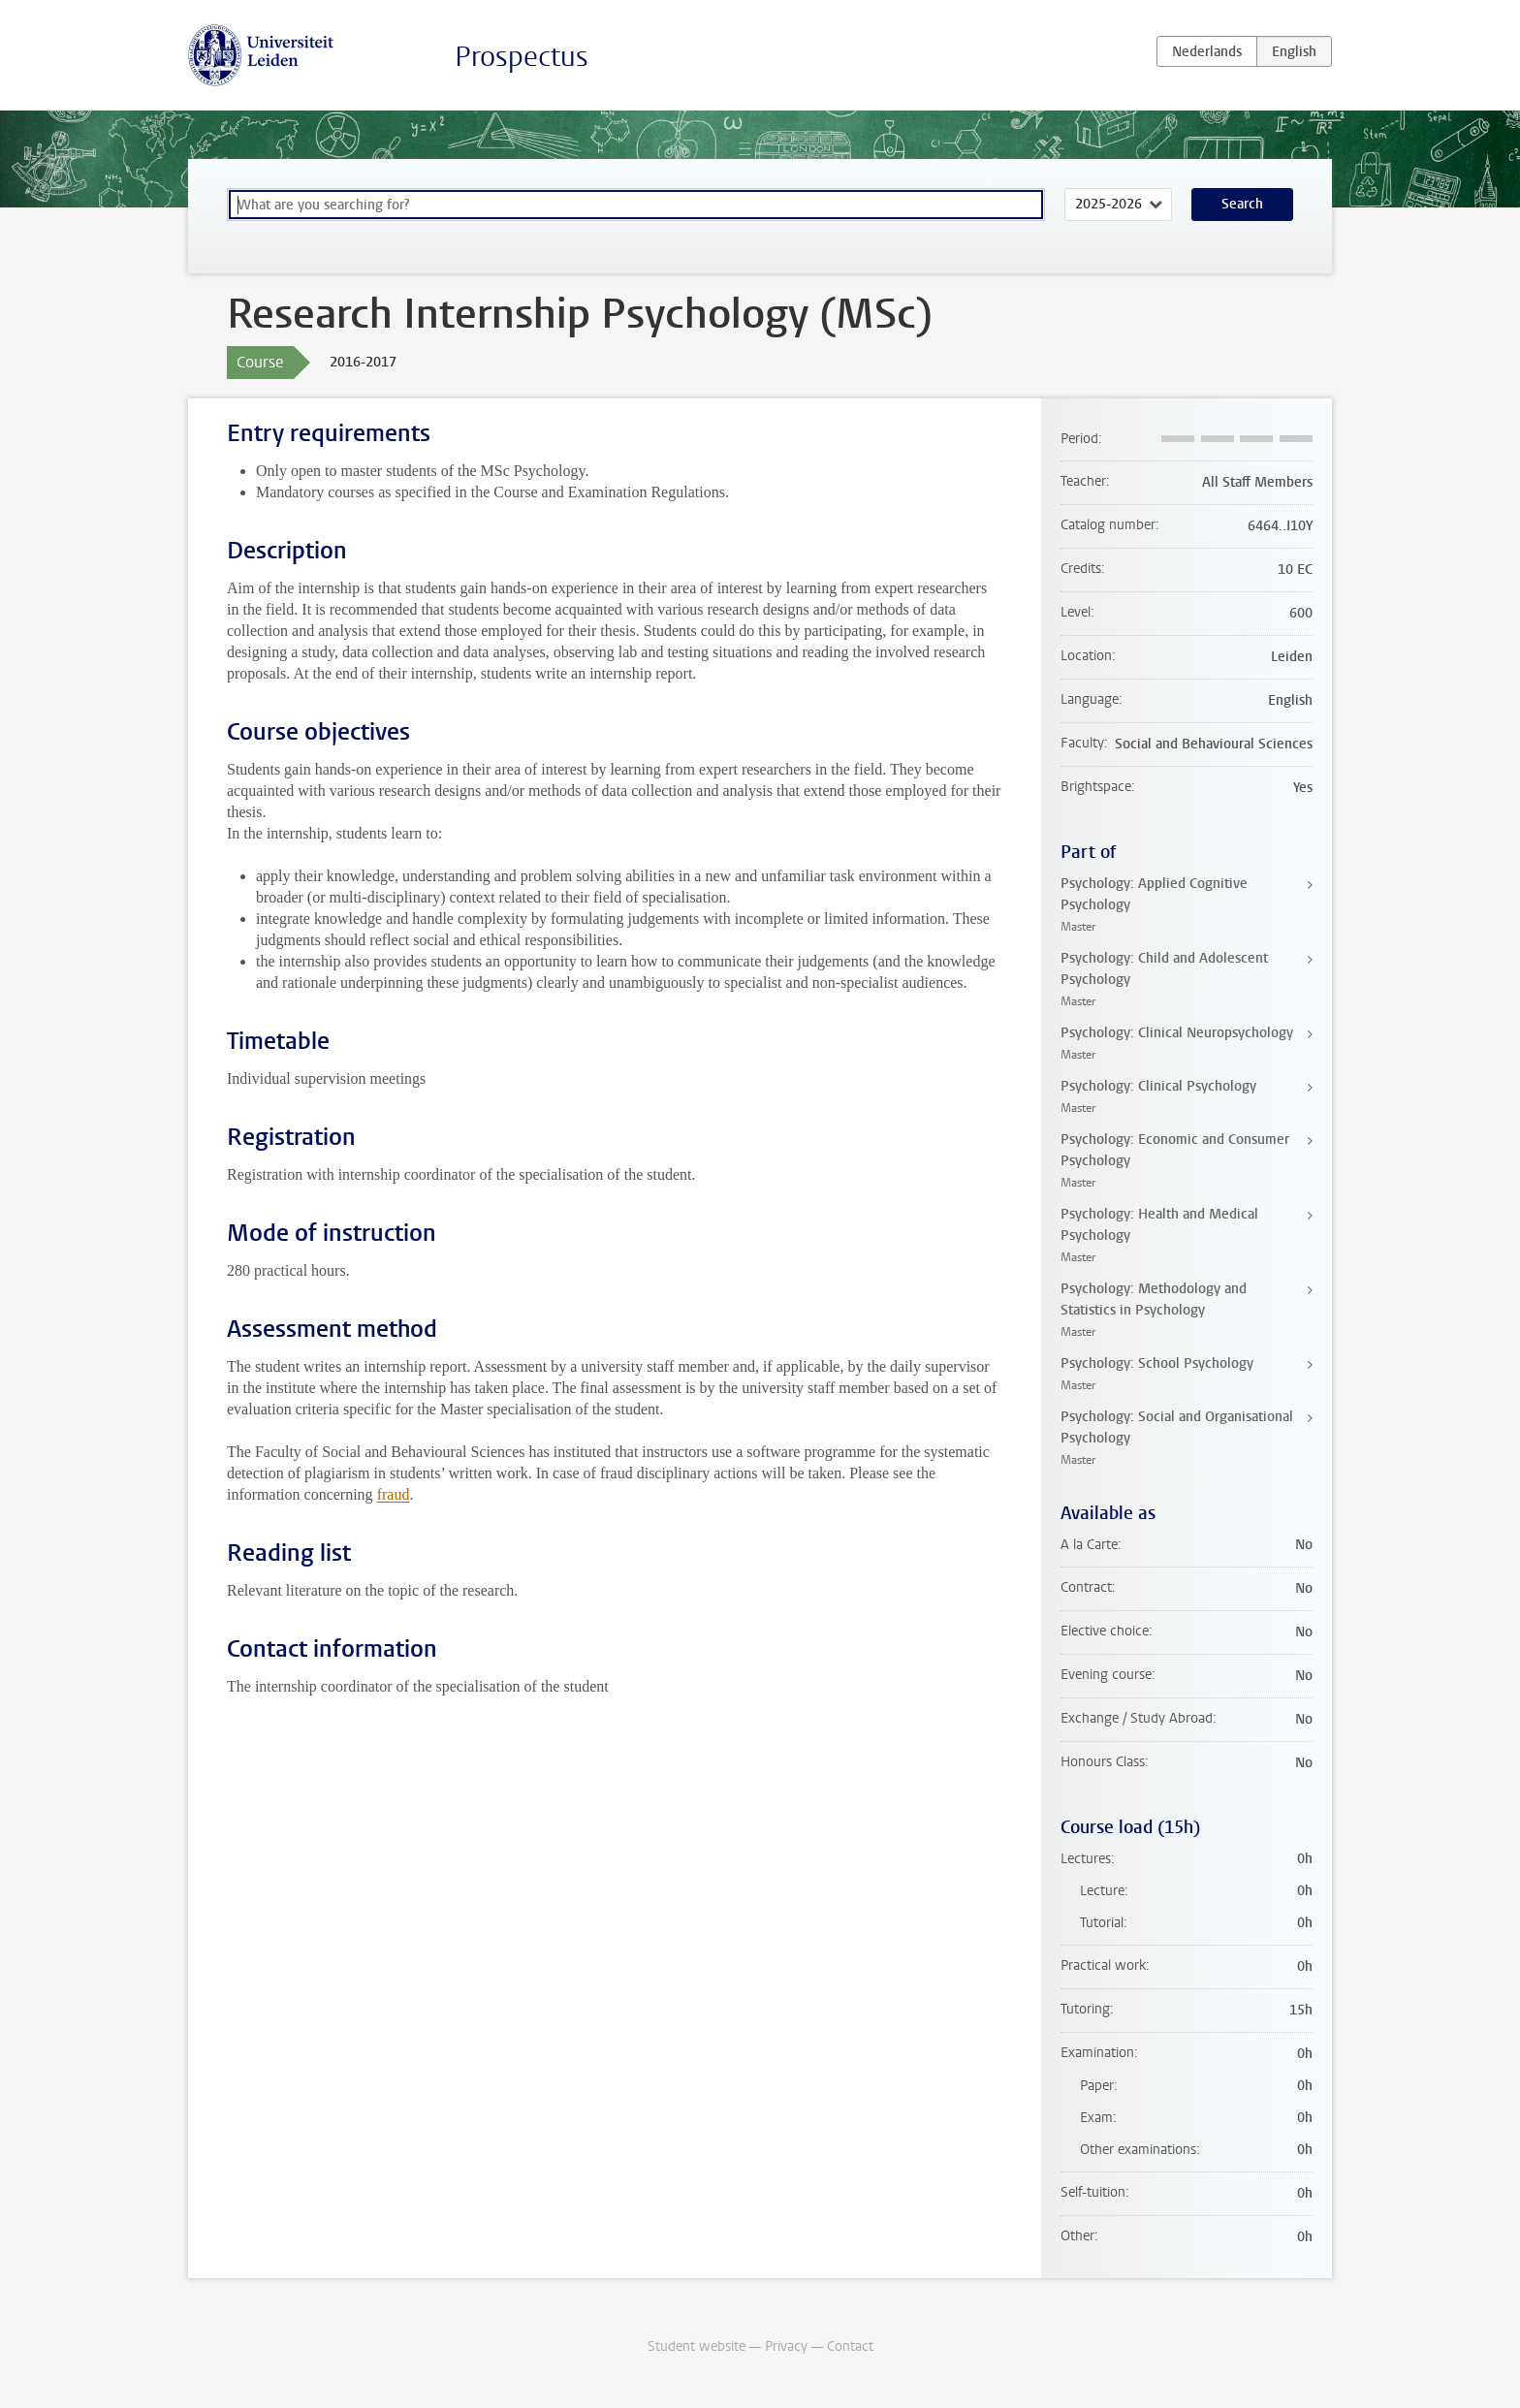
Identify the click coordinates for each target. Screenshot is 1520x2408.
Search (1242, 204)
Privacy (786, 2346)
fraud (393, 1494)
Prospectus (521, 57)
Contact (850, 2346)
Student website (696, 2346)
